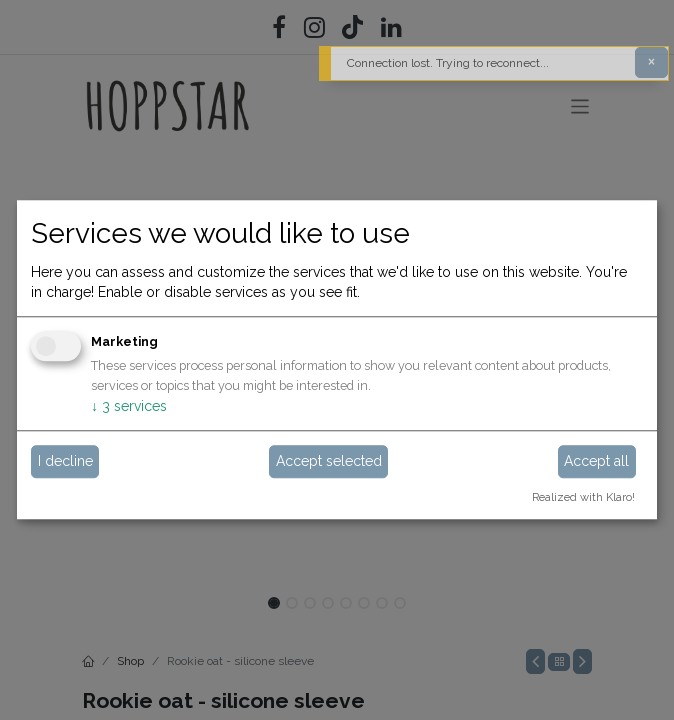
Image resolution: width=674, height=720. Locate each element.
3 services (129, 406)
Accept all (596, 461)
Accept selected (329, 461)
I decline (65, 461)
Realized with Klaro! (583, 497)
